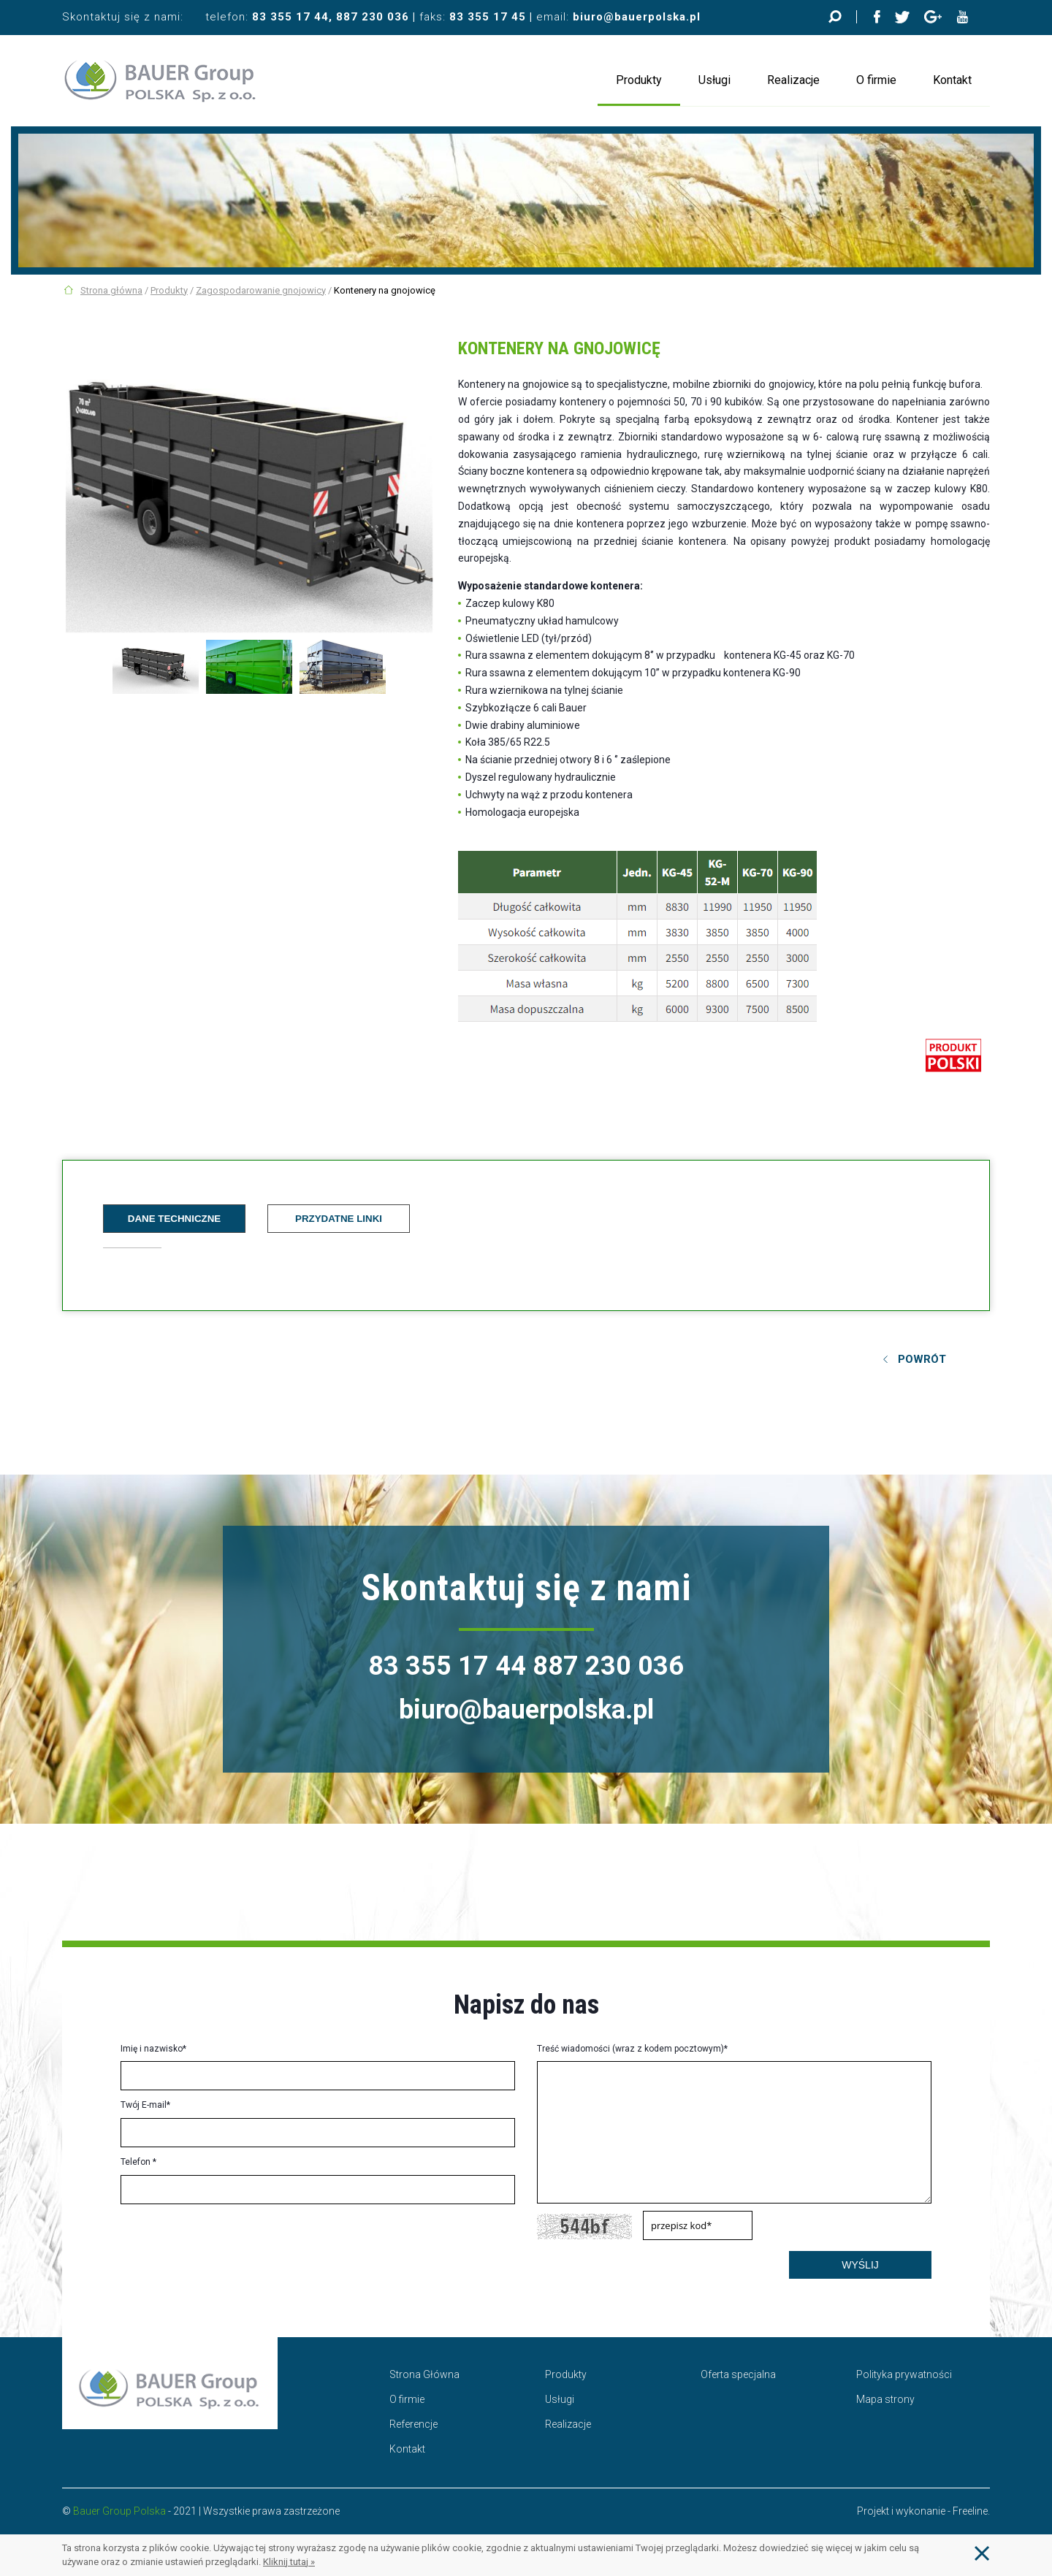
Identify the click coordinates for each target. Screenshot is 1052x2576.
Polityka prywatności (904, 2374)
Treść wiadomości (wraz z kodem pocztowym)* (632, 2049)
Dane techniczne (174, 1218)
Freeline (970, 2511)
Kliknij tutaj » (289, 2561)
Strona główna (111, 290)
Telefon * (138, 2162)
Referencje (413, 2424)
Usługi (714, 80)
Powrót (922, 1359)
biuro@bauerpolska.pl (637, 16)
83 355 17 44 (290, 16)
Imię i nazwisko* (153, 2049)
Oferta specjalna (738, 2374)
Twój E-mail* (145, 2105)
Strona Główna (424, 2374)
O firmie (876, 80)
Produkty (639, 80)
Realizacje (793, 80)
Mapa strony (885, 2399)
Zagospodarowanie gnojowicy (261, 290)
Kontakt (952, 80)
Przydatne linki (338, 1218)
